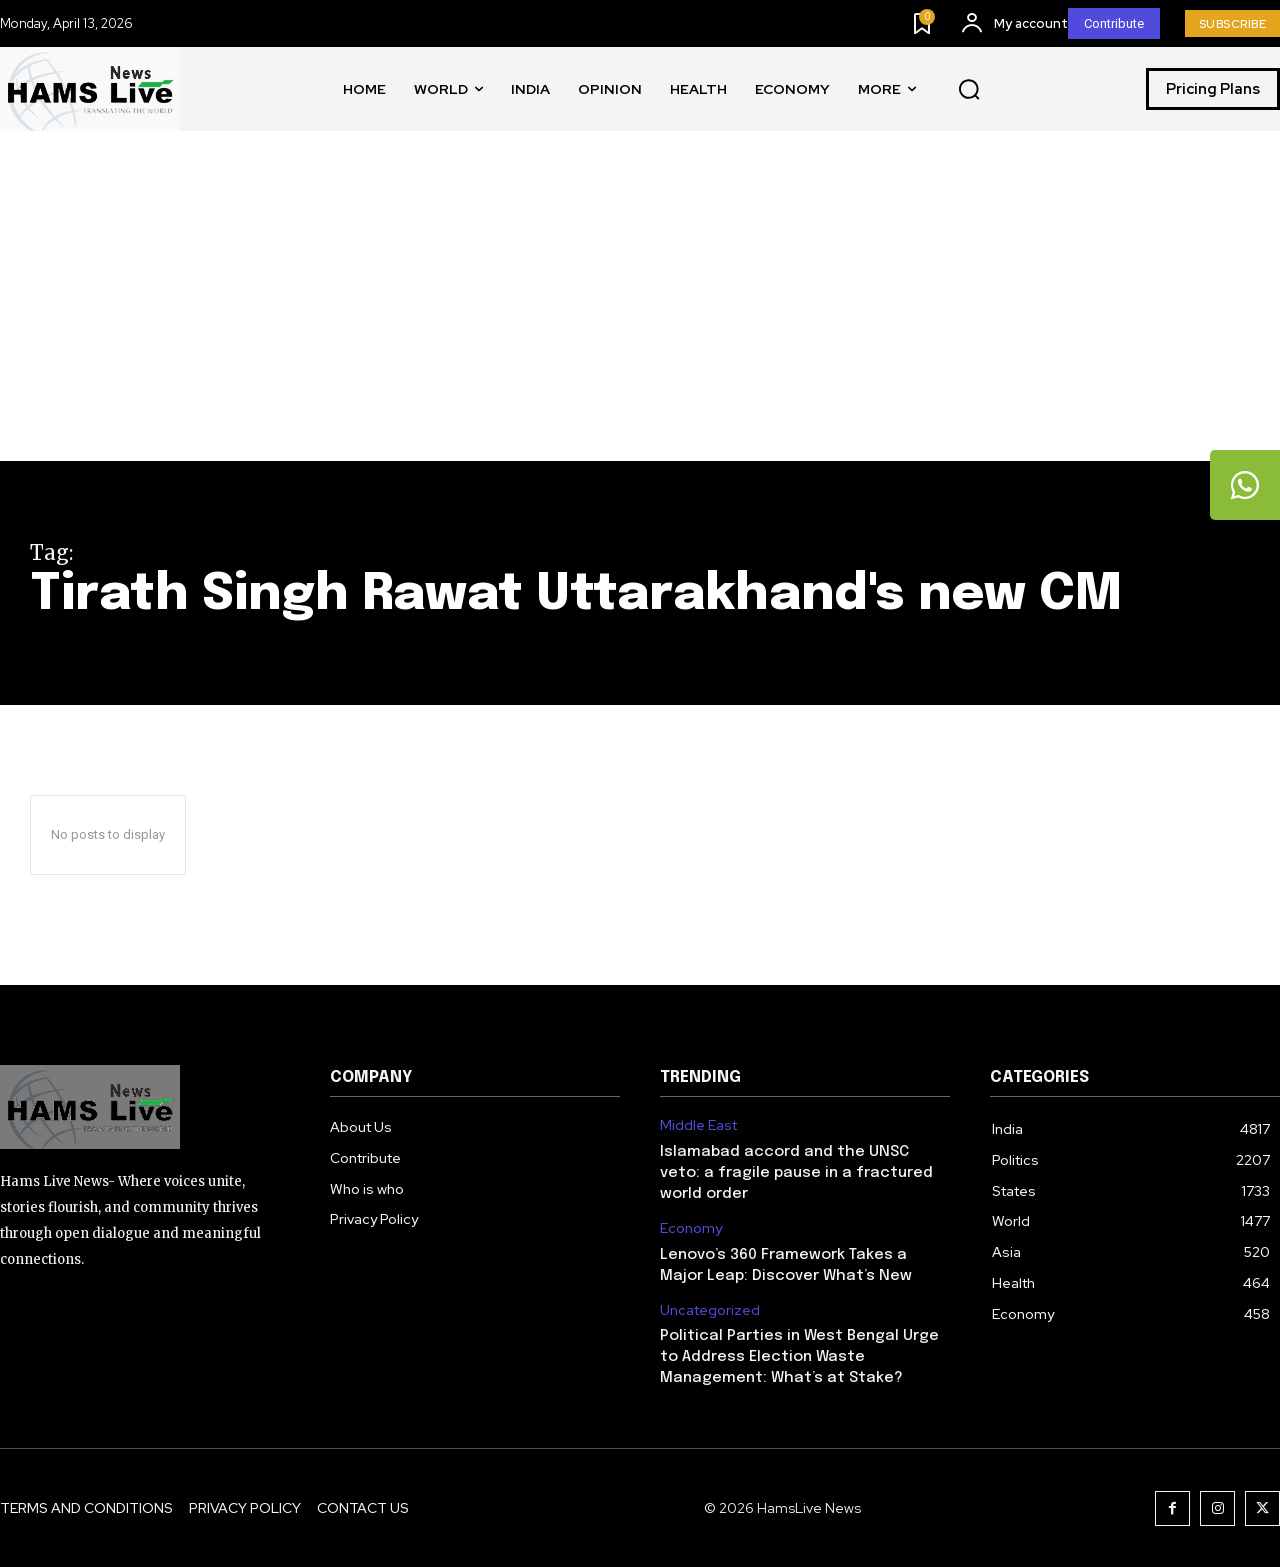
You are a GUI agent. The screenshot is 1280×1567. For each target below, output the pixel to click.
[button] (969, 90)
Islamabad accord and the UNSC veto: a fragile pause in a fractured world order (796, 1173)
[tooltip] (1245, 485)
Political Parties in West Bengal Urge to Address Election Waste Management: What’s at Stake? (799, 1357)
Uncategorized (710, 1310)
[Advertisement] (640, 311)
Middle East (698, 1125)
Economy (691, 1228)
